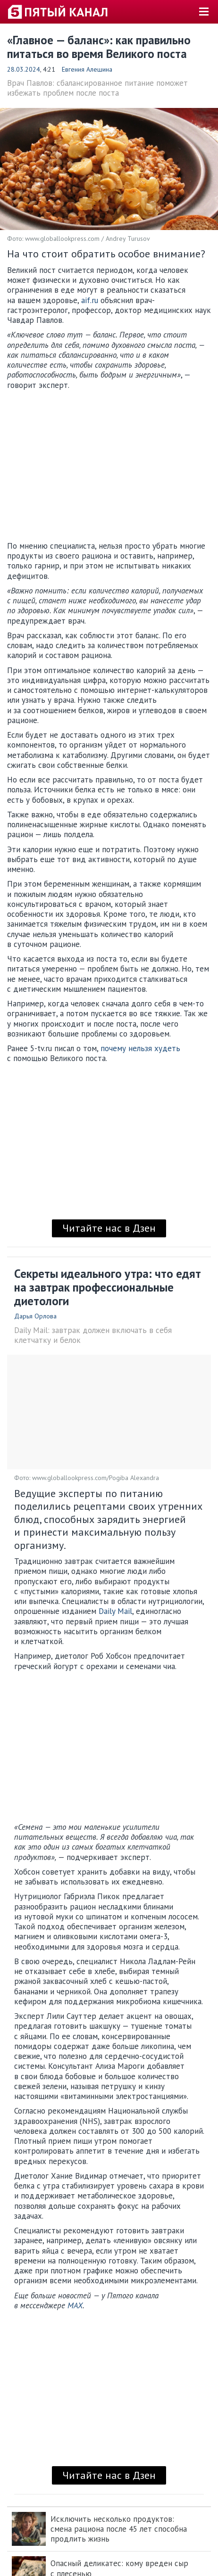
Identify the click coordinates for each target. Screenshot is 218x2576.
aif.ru (89, 300)
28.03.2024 (23, 69)
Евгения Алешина (87, 69)
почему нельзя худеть (140, 1048)
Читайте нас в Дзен (109, 1228)
